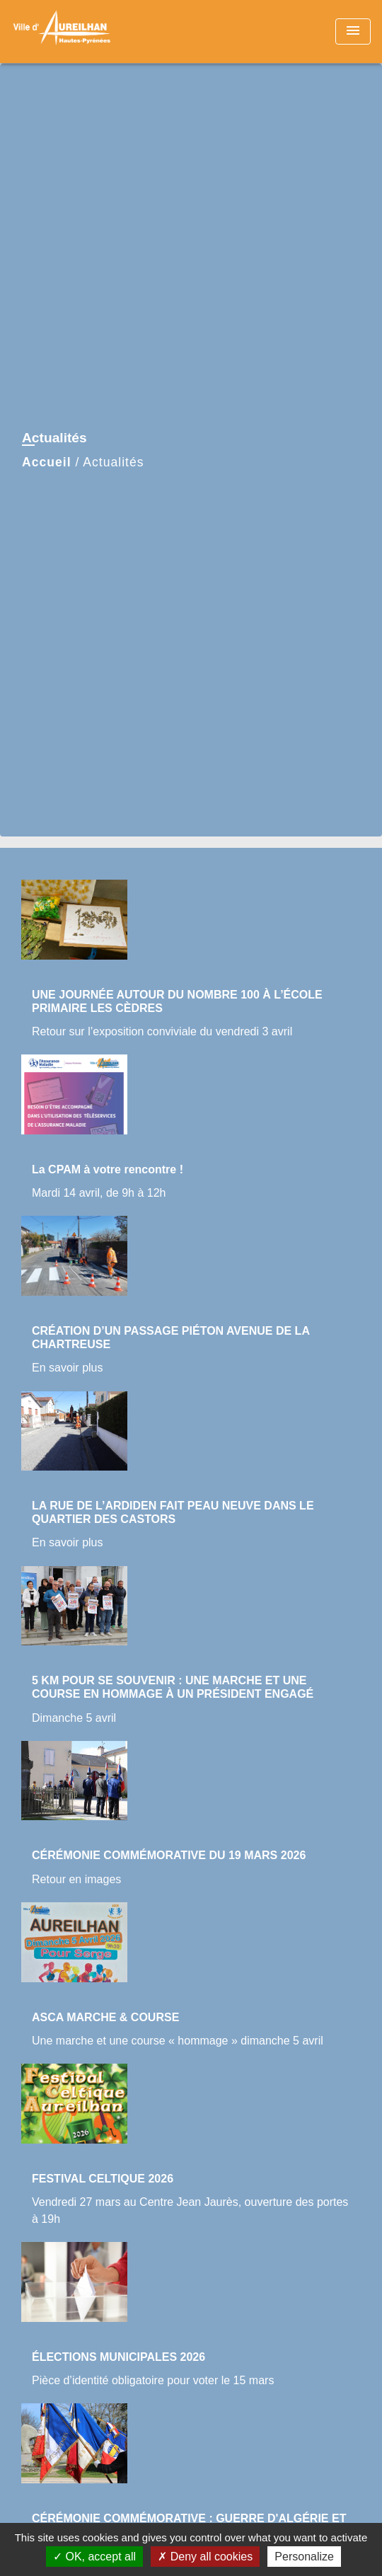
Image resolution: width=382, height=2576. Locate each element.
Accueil (46, 462)
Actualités (113, 462)
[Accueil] (64, 31)
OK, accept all (94, 2557)
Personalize (304, 2557)
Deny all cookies (205, 2557)
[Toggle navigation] (353, 31)
